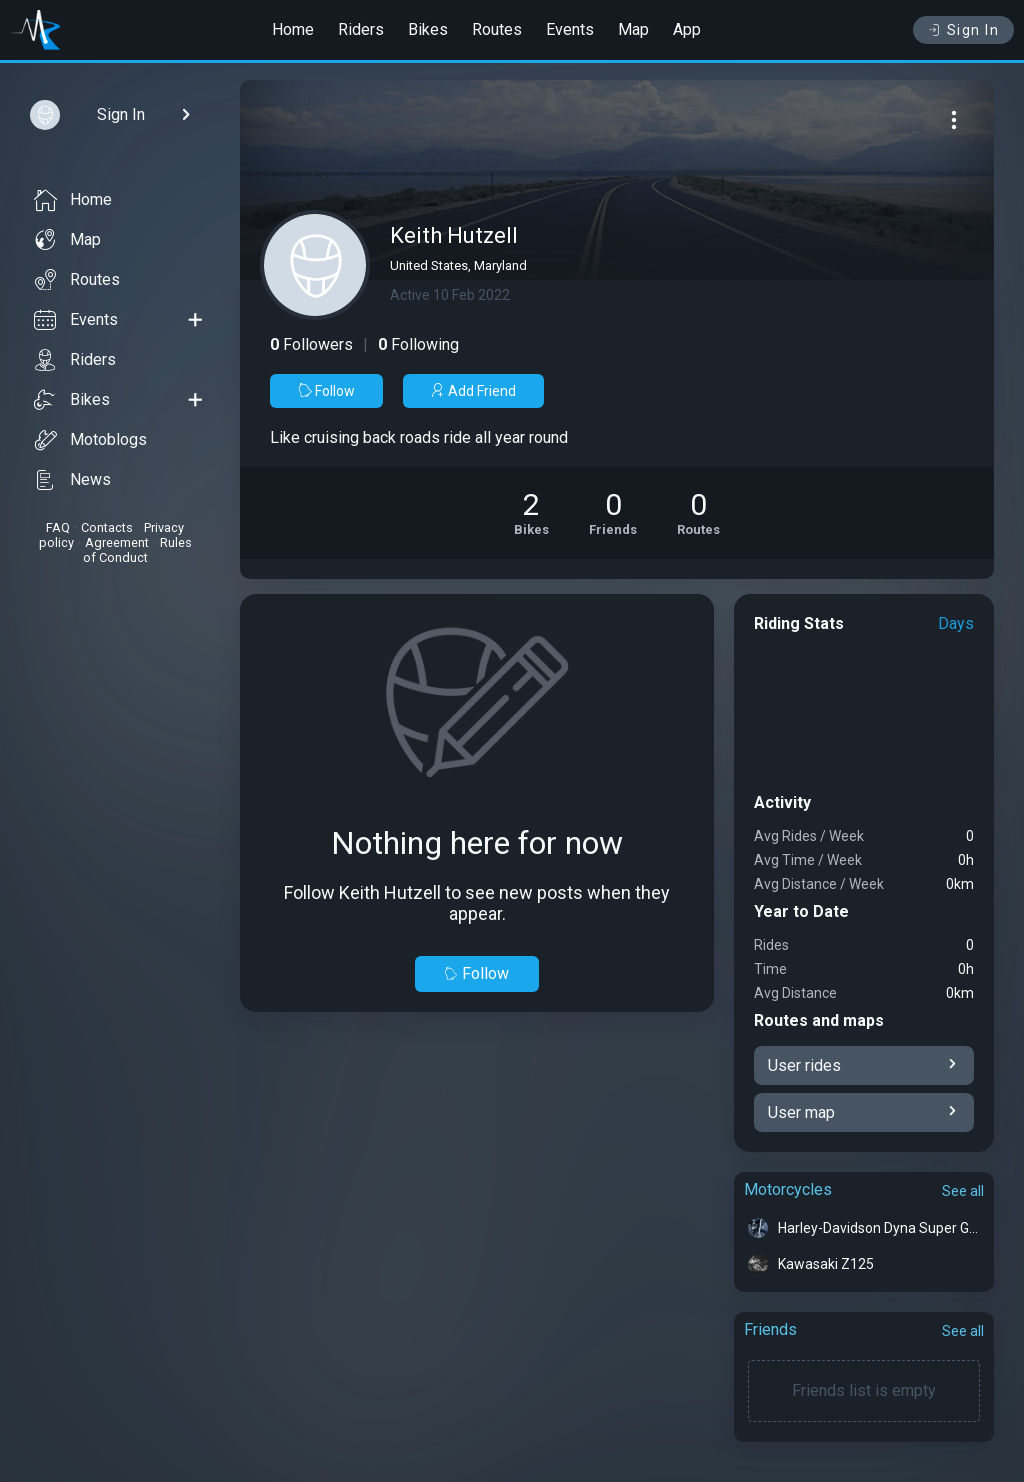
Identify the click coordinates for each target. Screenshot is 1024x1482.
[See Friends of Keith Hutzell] (613, 513)
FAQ (58, 527)
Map (633, 29)
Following (418, 344)
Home (293, 29)
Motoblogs (90, 440)
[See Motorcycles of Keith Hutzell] (531, 513)
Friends (770, 1329)
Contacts (107, 527)
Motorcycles (788, 1189)
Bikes (428, 29)
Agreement (117, 542)
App (687, 29)
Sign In (963, 30)
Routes (497, 29)
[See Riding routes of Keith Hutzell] (698, 513)
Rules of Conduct (137, 550)
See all (963, 1191)
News (72, 480)
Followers (311, 344)
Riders (361, 29)
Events (570, 29)
